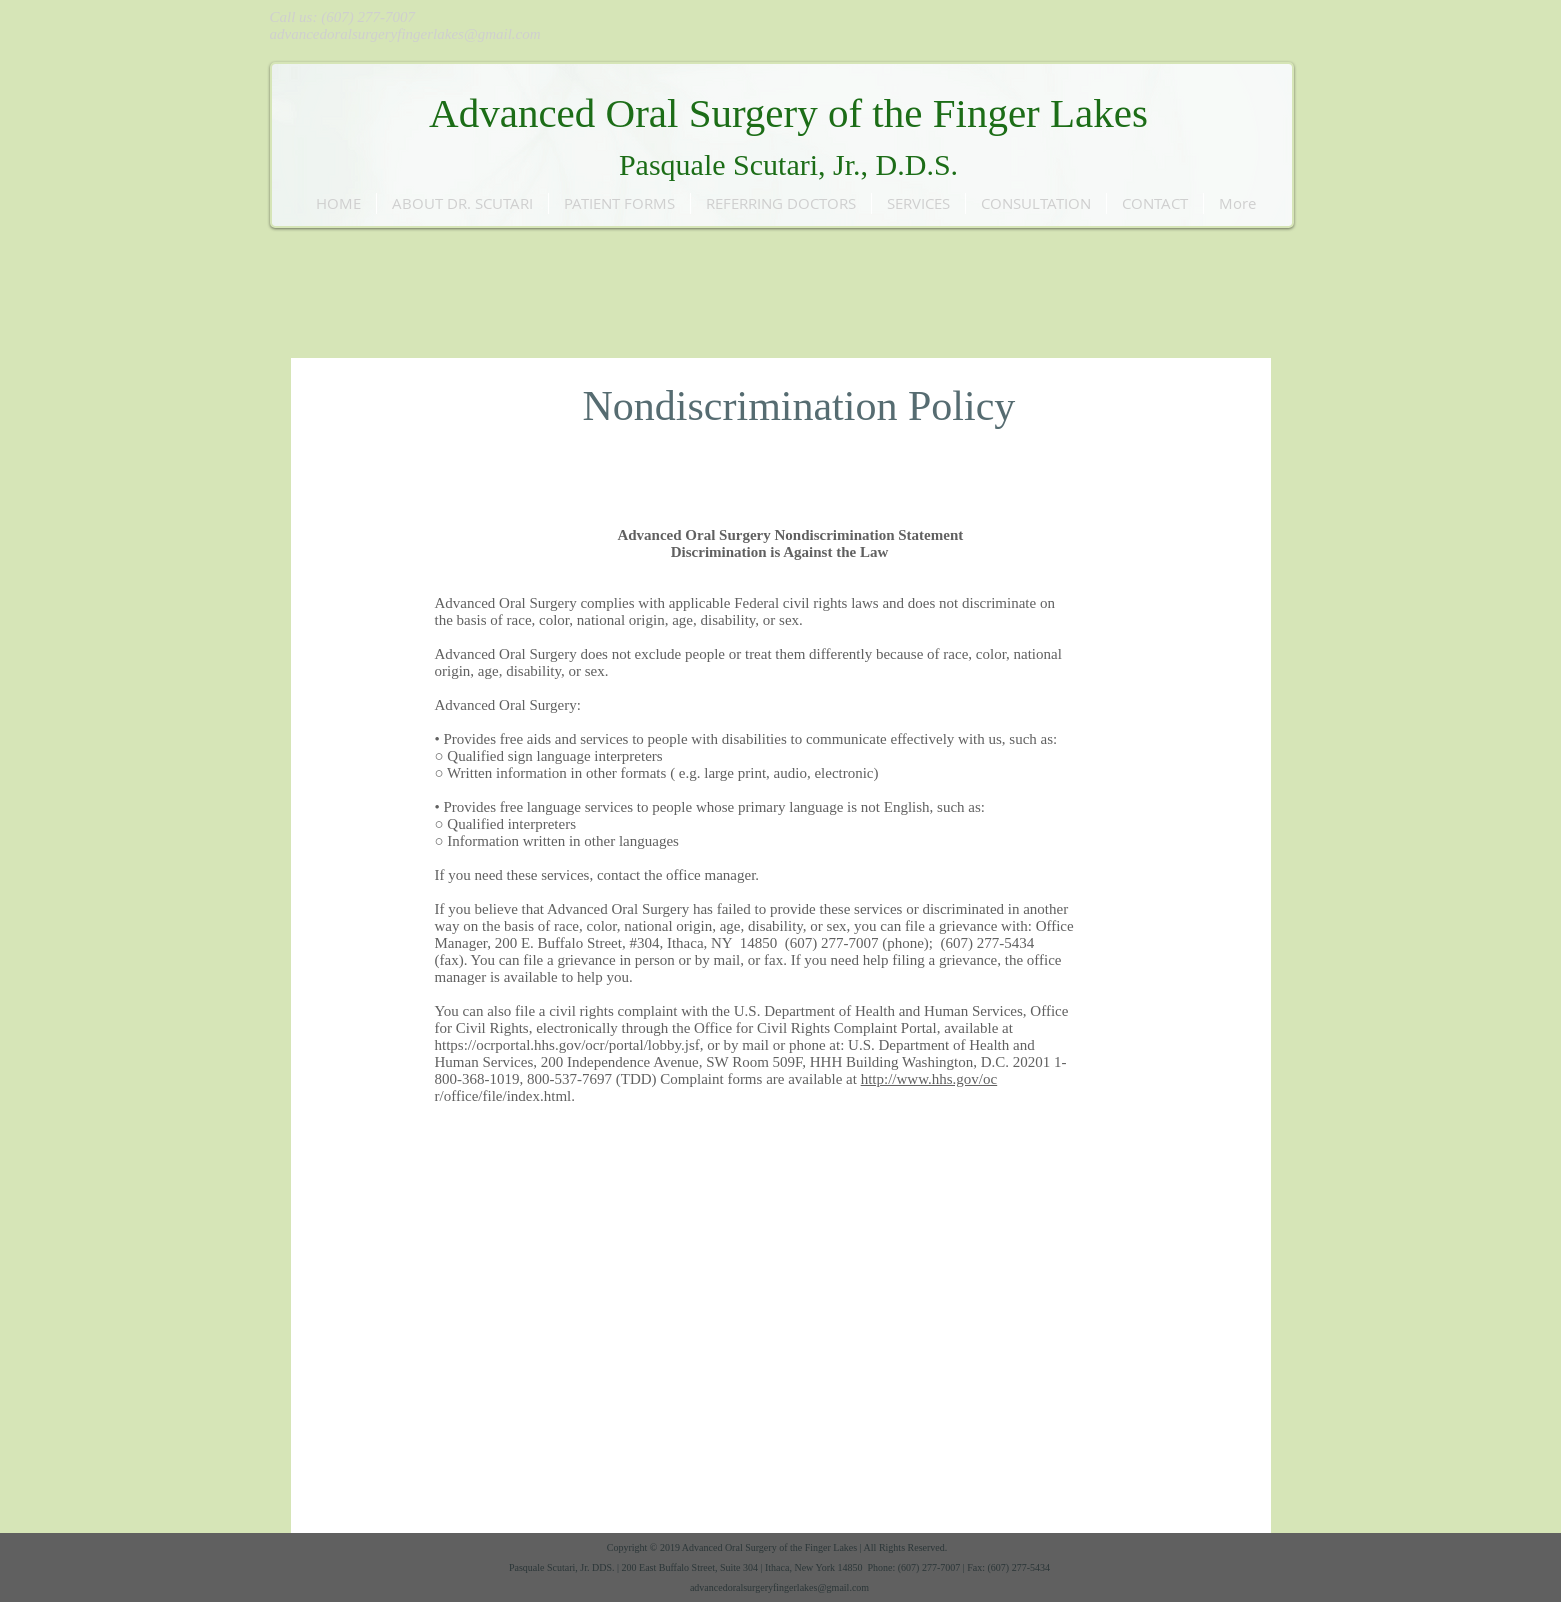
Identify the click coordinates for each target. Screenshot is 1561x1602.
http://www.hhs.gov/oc (929, 1079)
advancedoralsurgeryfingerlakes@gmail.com (405, 34)
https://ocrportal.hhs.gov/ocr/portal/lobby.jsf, (569, 1045)
